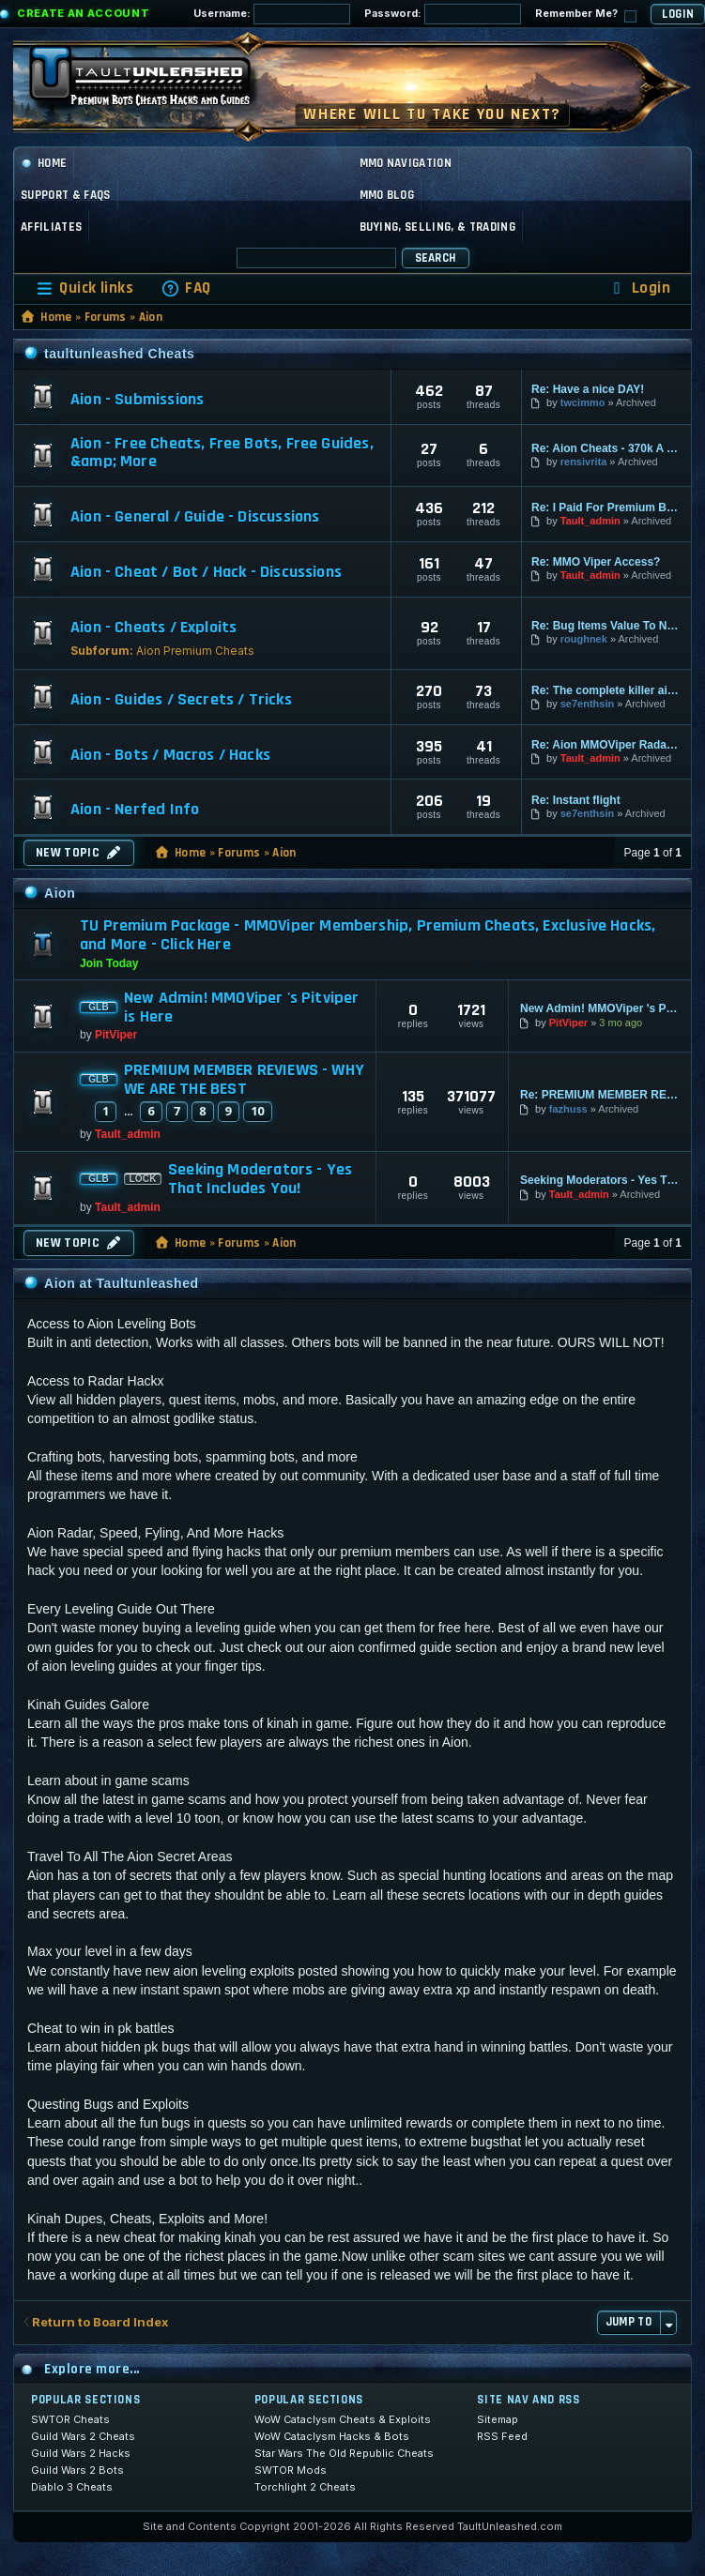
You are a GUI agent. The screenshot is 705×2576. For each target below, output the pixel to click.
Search (435, 257)
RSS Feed (502, 2436)
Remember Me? (585, 15)
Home (44, 163)
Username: (271, 14)
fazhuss (568, 1108)
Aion (150, 317)
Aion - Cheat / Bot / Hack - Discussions (206, 572)
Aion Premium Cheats (195, 651)
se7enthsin (587, 703)
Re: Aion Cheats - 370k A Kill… (606, 448)
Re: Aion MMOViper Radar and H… (606, 744)
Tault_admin (590, 520)
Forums (105, 317)
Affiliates (51, 227)
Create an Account (83, 13)
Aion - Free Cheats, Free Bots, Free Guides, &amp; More (222, 453)
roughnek (583, 638)
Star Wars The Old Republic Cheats (344, 2453)
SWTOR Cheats (70, 2419)
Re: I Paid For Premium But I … (606, 507)
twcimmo (582, 402)
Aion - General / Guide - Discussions (194, 517)
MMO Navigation (406, 163)
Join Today (109, 963)
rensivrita (583, 461)
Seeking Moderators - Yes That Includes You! (260, 1179)
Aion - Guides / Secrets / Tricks (181, 699)
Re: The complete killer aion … (606, 690)
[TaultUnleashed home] (154, 81)
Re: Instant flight (576, 800)
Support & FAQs (66, 195)
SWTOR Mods (290, 2470)
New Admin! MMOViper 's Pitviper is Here (242, 1007)
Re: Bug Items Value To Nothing (606, 625)
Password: (442, 14)
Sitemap (497, 2419)
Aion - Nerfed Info (134, 809)
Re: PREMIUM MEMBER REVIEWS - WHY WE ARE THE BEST (600, 1094)
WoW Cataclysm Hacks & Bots (331, 2436)
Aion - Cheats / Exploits (153, 627)
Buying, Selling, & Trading (437, 227)
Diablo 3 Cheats (72, 2486)
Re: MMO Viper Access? (595, 561)
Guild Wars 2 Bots (77, 2470)
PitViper (116, 1034)
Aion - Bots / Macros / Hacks (170, 755)
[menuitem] (185, 288)
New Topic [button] (79, 852)
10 (258, 1110)
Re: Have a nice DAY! (587, 389)
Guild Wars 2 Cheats (83, 2436)
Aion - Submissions (137, 399)
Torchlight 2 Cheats (305, 2486)
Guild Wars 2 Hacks (80, 2453)
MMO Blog (387, 195)
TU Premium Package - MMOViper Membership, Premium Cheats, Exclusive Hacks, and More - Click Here (367, 935)
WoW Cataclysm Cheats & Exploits (342, 2419)
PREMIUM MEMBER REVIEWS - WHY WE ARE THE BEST (244, 1080)
